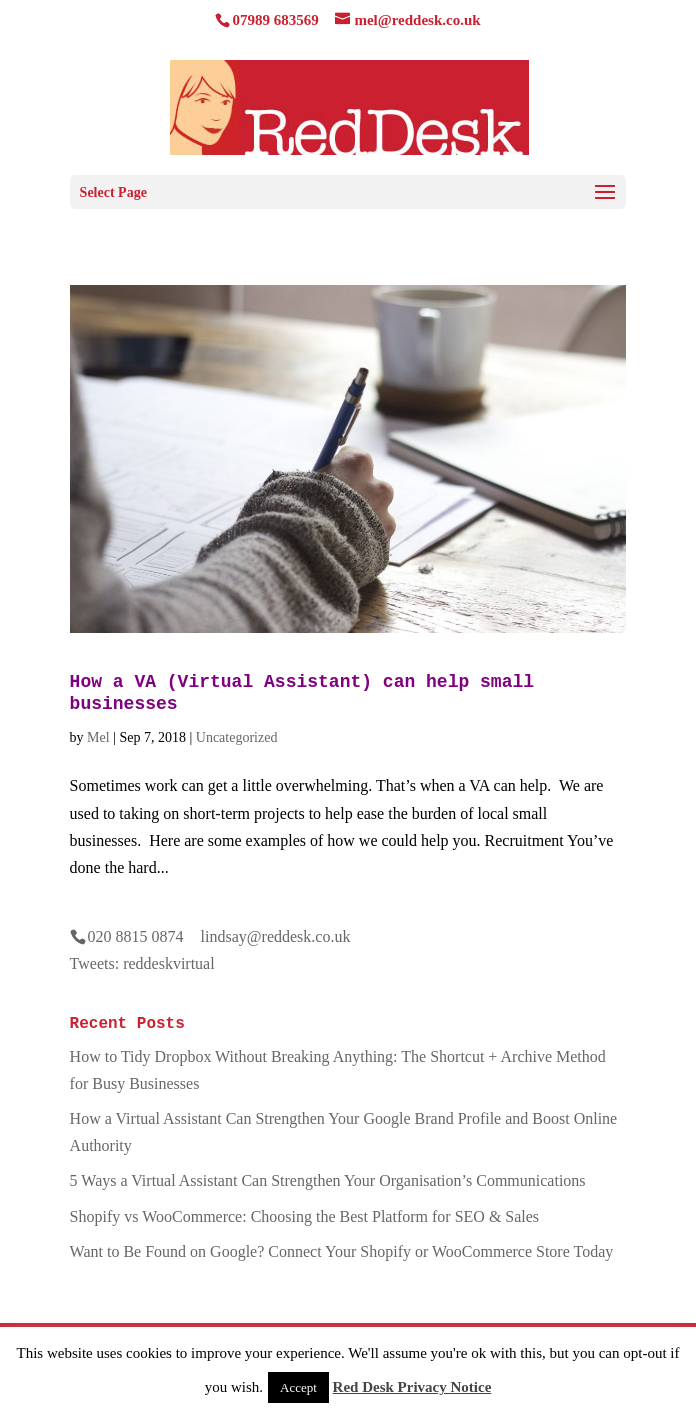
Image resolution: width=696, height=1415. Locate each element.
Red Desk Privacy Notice (412, 1387)
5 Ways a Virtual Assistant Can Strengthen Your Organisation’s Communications (328, 1180)
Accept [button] (298, 1387)
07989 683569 (275, 20)
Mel (98, 737)
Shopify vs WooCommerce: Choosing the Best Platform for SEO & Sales (305, 1216)
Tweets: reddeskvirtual (142, 963)
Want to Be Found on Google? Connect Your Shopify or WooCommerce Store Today (342, 1251)
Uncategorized (237, 737)
